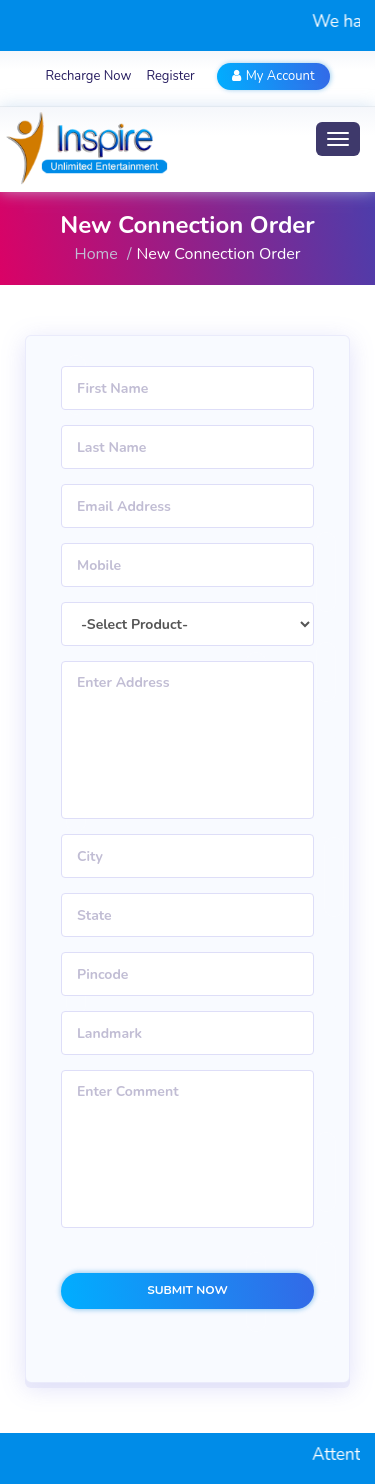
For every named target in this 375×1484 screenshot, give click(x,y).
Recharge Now (88, 76)
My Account (273, 76)
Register (170, 76)
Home (96, 254)
